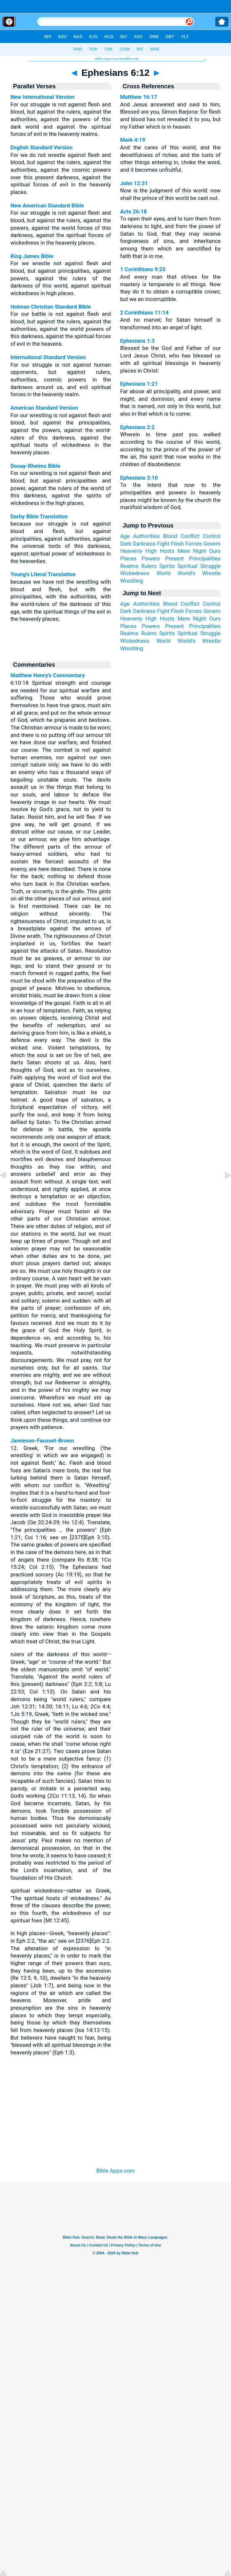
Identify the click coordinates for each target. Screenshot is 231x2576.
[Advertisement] (116, 2113)
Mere (183, 551)
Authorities (146, 536)
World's (186, 573)
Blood (170, 536)
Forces (193, 543)
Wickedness (135, 573)
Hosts (167, 551)
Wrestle (211, 573)
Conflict (190, 536)
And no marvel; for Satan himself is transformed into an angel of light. (170, 320)
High (151, 551)
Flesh (177, 543)
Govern (212, 543)
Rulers (149, 566)
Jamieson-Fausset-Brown (42, 1440)
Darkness (144, 543)
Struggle (210, 566)
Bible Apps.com (115, 2170)
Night (199, 551)
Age (125, 536)
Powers (151, 558)
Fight (163, 543)
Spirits (167, 566)
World (163, 573)
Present (174, 558)
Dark (125, 543)
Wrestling (131, 580)
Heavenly (131, 551)
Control (212, 536)
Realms (129, 566)
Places (128, 558)
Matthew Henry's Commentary (47, 675)
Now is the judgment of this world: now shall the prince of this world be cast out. (170, 190)
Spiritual (188, 566)
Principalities (205, 558)
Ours (215, 551)
